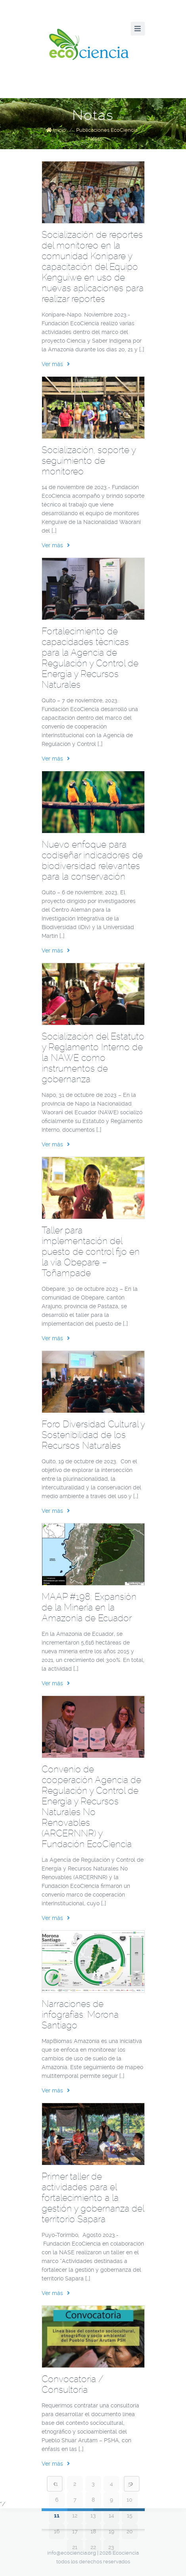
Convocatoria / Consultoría (72, 2384)
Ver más (56, 364)
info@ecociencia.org (71, 2553)
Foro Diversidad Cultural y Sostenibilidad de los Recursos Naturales (93, 1435)
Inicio (59, 130)
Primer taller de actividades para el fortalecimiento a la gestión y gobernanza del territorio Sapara (93, 2198)
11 (56, 2515)
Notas (95, 139)
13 (93, 2515)
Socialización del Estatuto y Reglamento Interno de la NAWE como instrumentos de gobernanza (93, 1058)
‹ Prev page (55, 2484)
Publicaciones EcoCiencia (107, 130)
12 (74, 2515)
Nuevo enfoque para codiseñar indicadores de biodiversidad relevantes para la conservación (92, 860)
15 (129, 2515)
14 (111, 2515)
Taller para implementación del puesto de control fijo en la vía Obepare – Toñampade (91, 1252)
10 (129, 2499)
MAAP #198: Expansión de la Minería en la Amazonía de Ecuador (89, 1607)
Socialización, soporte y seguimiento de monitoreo (89, 460)
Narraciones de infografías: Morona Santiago (80, 2014)
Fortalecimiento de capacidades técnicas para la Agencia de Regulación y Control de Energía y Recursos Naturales (90, 658)
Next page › (132, 2484)
